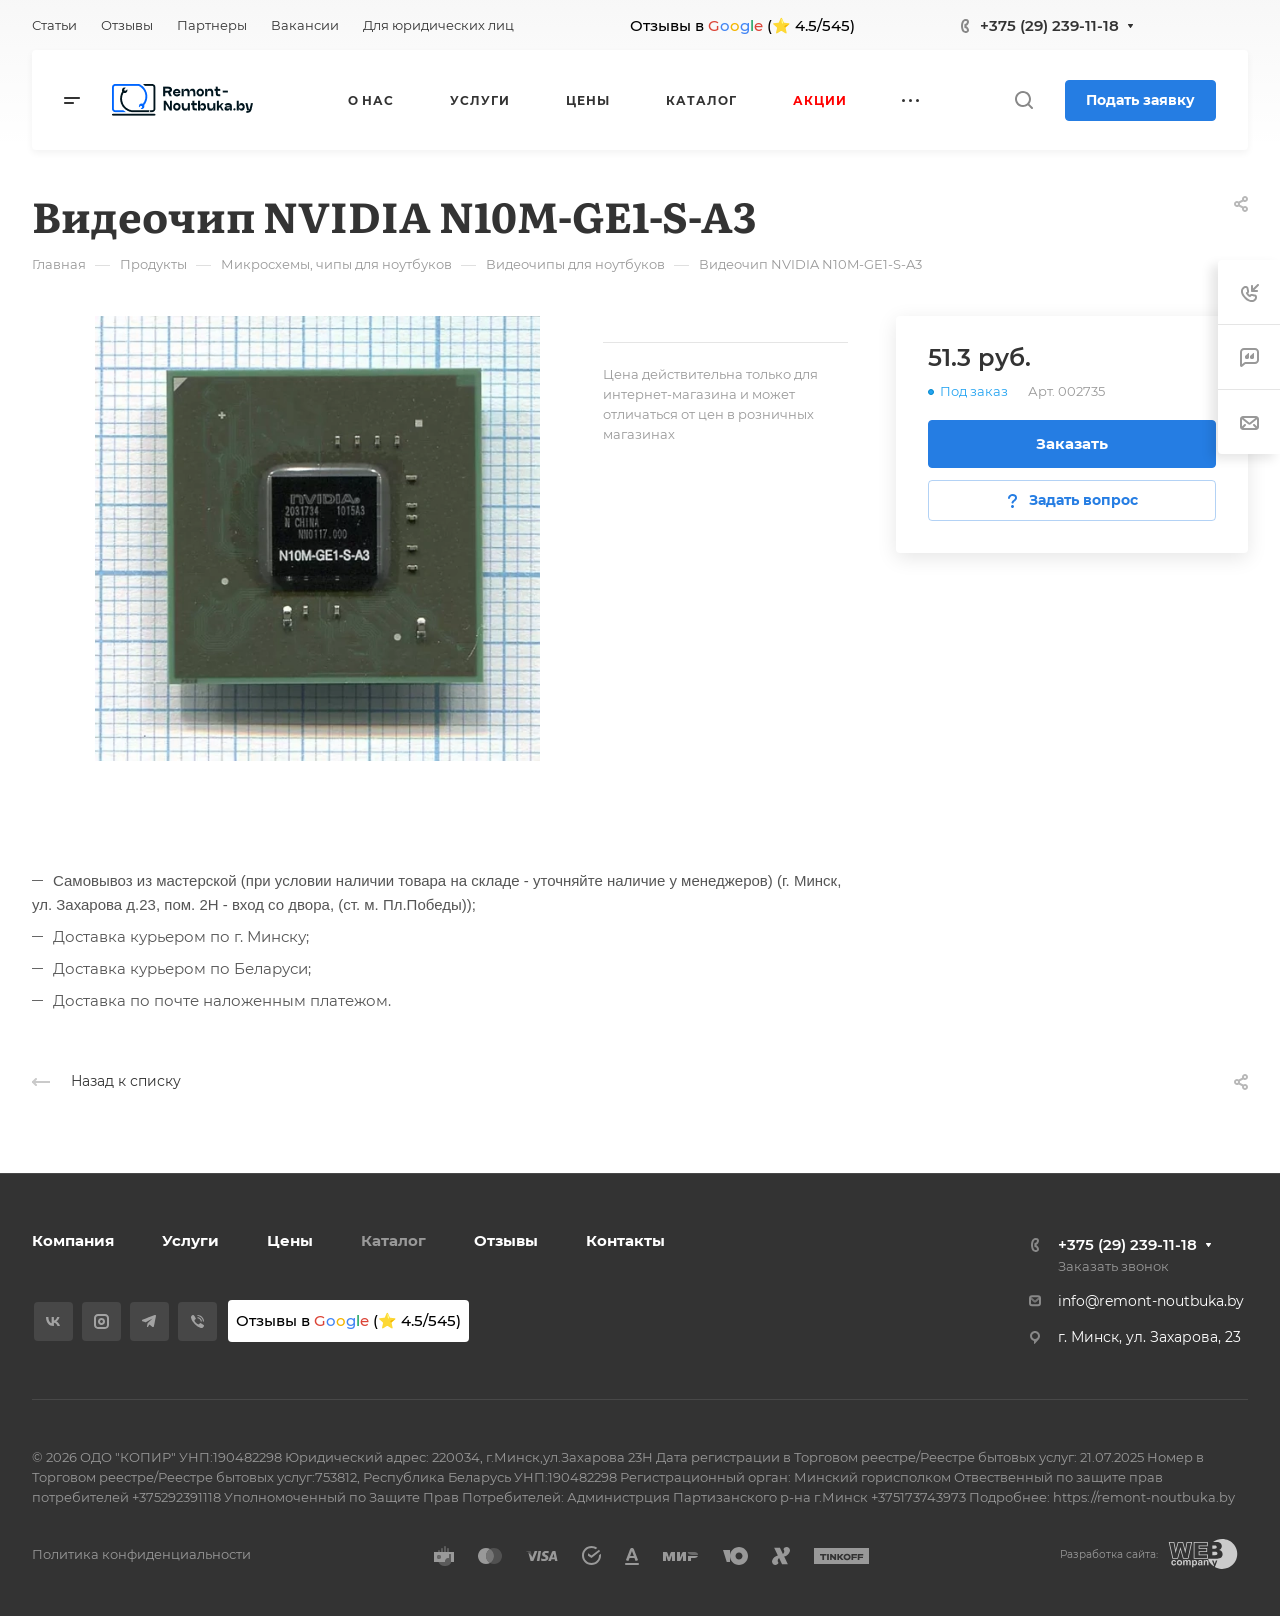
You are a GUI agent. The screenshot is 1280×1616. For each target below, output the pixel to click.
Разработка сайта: (1109, 1554)
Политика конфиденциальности (141, 1554)
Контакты (625, 1240)
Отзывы (506, 1240)
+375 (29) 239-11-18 (1049, 25)
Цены (290, 1240)
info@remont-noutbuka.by (1151, 1301)
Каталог (393, 1240)
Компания (73, 1240)
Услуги (190, 1240)
